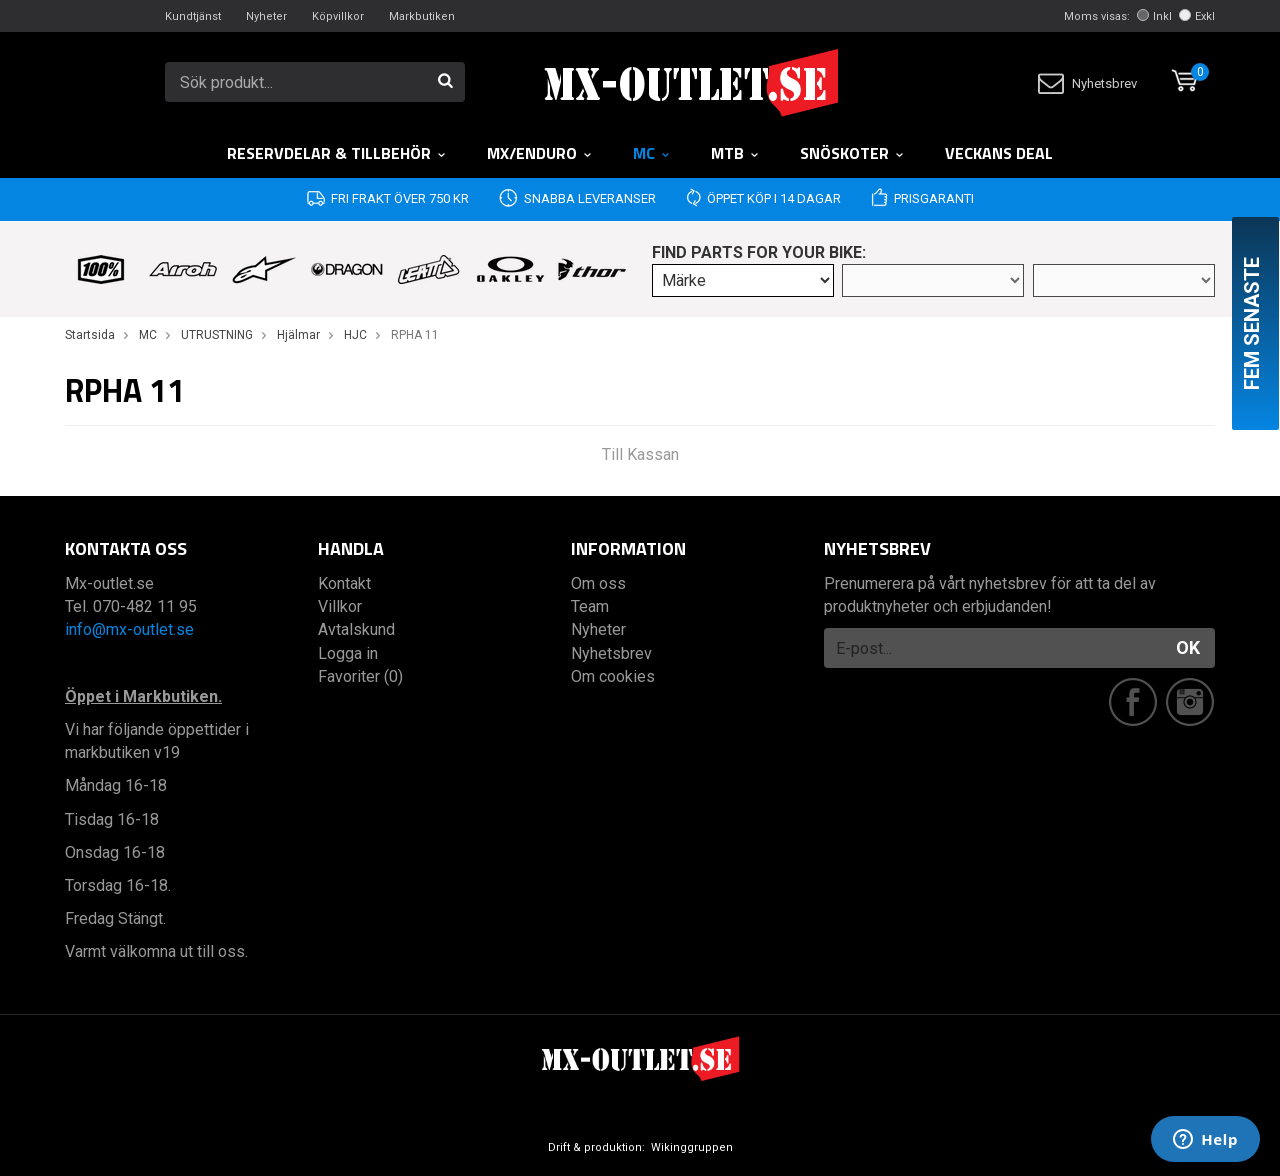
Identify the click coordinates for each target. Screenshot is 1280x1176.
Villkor (340, 606)
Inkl (1154, 16)
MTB (735, 153)
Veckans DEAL (999, 153)
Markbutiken (422, 16)
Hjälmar (298, 335)
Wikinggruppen (692, 1147)
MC (652, 153)
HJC (355, 335)
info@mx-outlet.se (129, 629)
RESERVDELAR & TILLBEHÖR (337, 153)
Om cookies (613, 676)
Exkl (1197, 16)
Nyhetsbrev (1087, 83)
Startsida (90, 335)
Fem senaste (1252, 323)
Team (590, 606)
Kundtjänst (193, 16)
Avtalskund (356, 629)
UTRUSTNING (217, 335)
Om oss (598, 583)
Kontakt (344, 583)
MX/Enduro (540, 153)
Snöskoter (852, 153)
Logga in (348, 653)
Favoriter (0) (360, 676)
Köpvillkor (338, 16)
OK (1188, 647)
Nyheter (266, 16)
